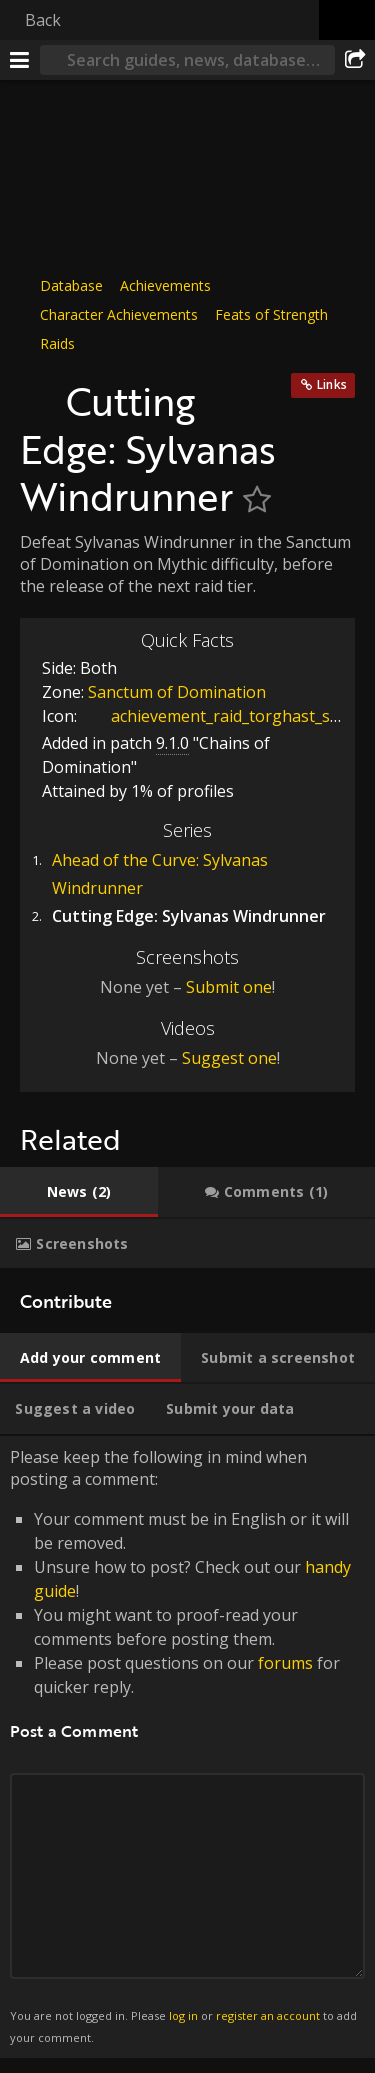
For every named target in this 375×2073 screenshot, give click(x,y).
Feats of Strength (271, 314)
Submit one (229, 987)
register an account (268, 2015)
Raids (57, 343)
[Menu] (20, 60)
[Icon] (38, 391)
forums (285, 1663)
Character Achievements (119, 314)
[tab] (79, 1192)
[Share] (355, 60)
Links (332, 384)
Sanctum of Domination (177, 692)
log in (183, 2015)
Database (71, 285)
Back (43, 20)
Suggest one (229, 1058)
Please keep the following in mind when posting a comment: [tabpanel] (187, 1747)
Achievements (165, 285)
